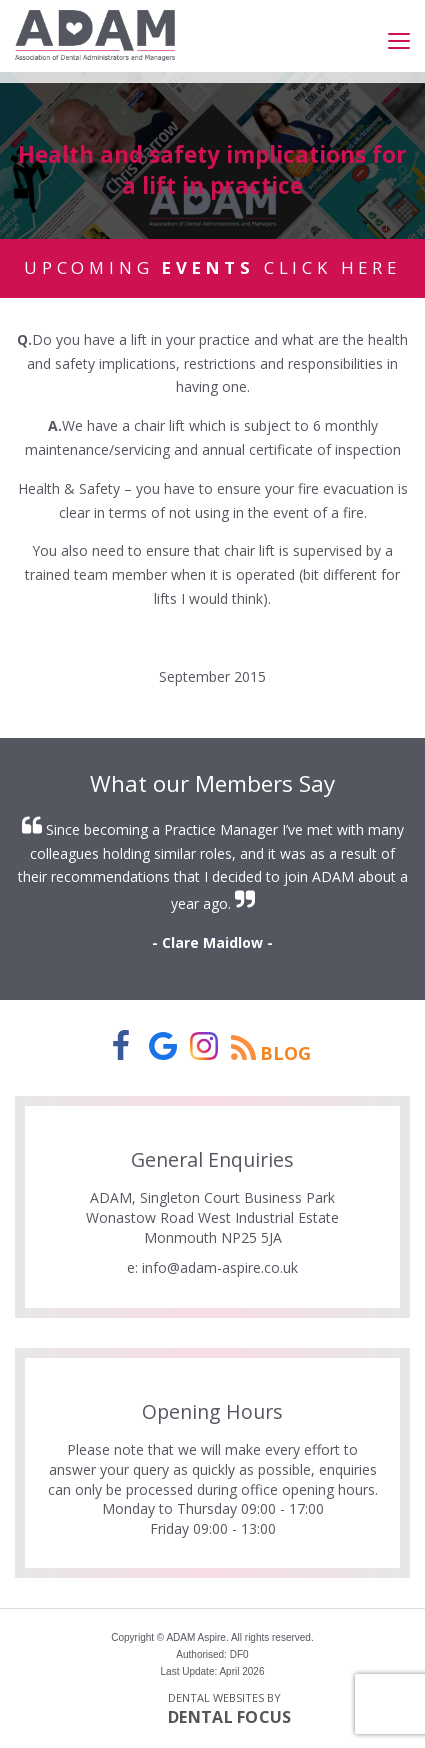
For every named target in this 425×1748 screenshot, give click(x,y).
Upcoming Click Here (212, 267)
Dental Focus (230, 1717)
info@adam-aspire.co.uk (220, 1267)
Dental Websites (216, 1697)
